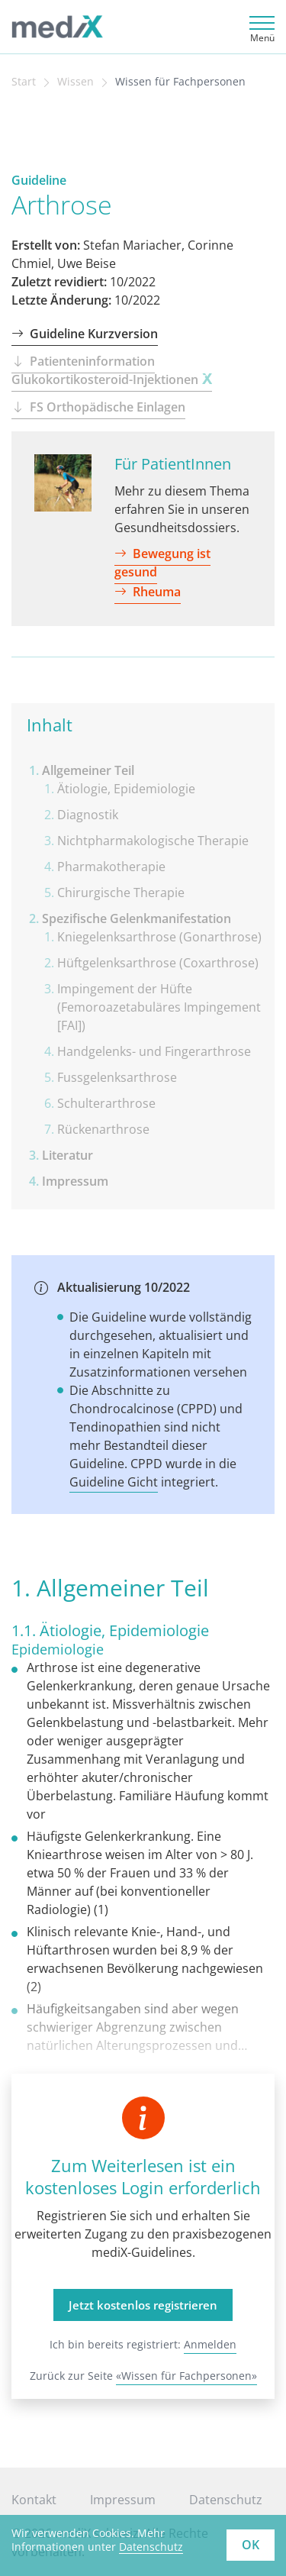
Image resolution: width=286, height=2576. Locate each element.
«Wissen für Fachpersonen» (186, 2375)
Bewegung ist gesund (162, 562)
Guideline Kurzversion (84, 333)
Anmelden (210, 2344)
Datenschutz (225, 2499)
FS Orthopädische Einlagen (98, 407)
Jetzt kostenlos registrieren (143, 2305)
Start (23, 81)
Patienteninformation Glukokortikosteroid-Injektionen (111, 370)
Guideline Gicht (113, 1482)
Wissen (75, 81)
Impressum (123, 2499)
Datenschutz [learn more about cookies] (151, 2546)
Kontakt (33, 2499)
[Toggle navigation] (259, 27)
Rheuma (147, 591)
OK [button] (250, 2544)
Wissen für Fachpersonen (180, 81)
